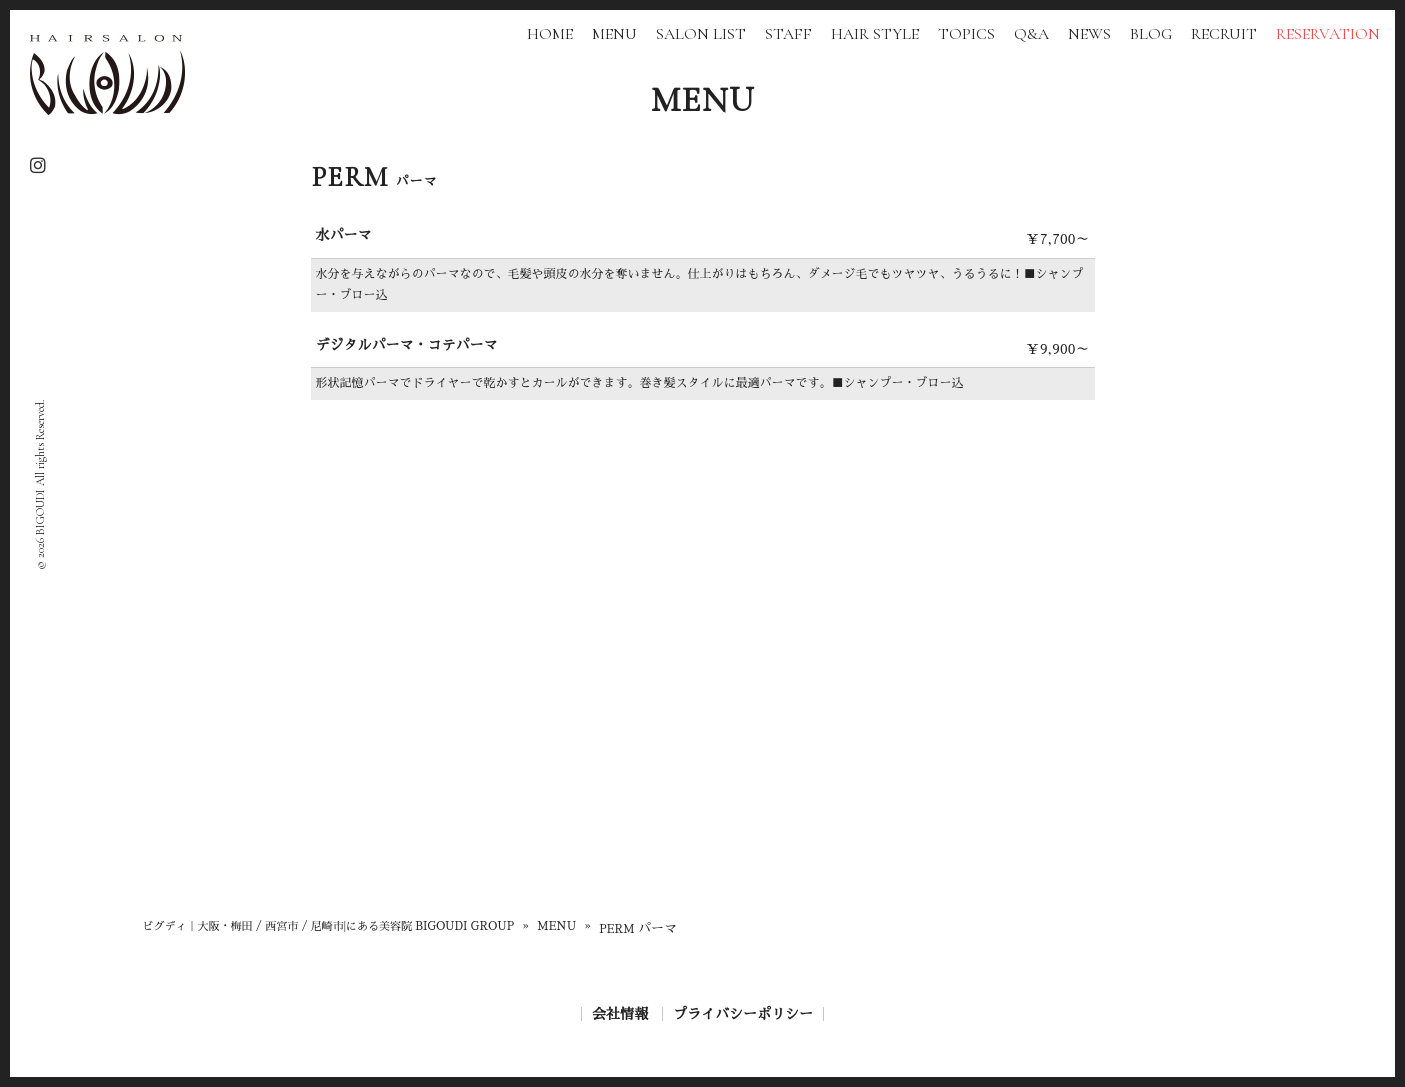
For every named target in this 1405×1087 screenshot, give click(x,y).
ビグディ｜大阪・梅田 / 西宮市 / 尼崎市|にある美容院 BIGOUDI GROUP (329, 926)
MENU (556, 926)
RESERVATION (1328, 34)
